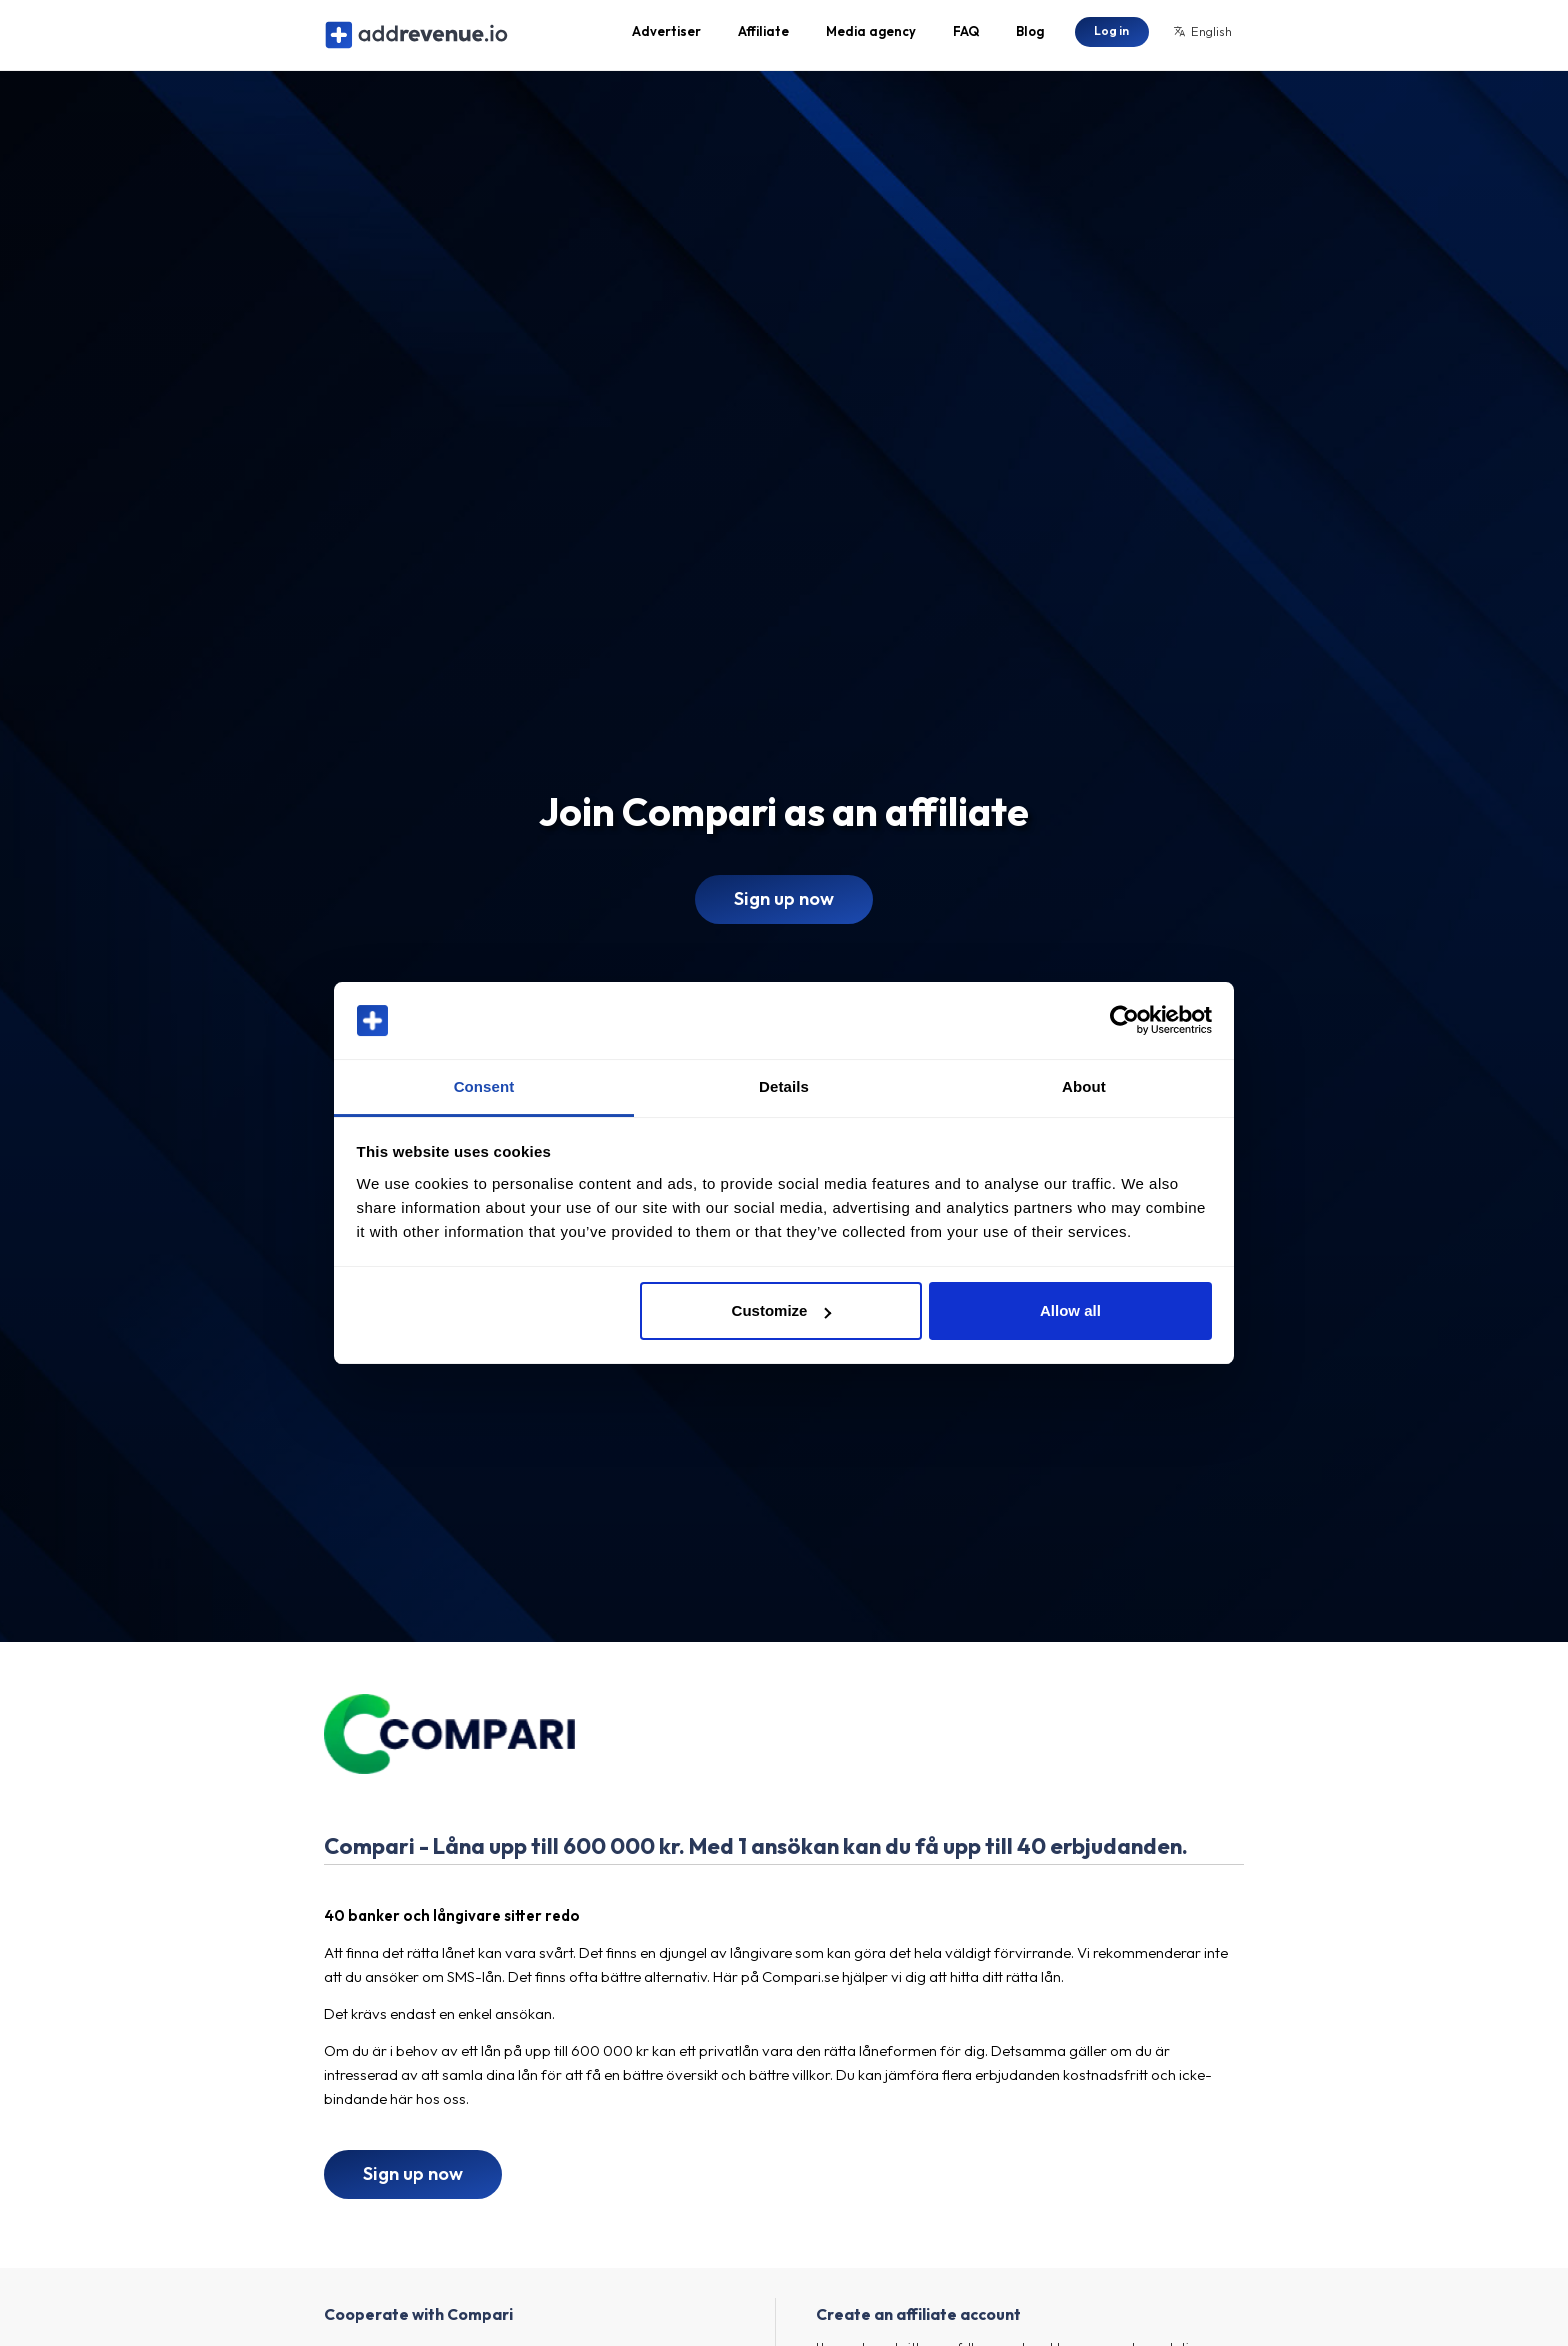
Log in (1111, 34)
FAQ (966, 36)
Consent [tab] (484, 1086)
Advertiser (666, 36)
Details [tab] (784, 1086)
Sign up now (784, 907)
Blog (1030, 36)
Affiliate (763, 36)
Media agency (871, 36)
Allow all (1070, 1310)
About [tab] (1084, 1086)
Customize (782, 1310)
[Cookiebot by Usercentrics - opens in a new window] (1124, 1021)
